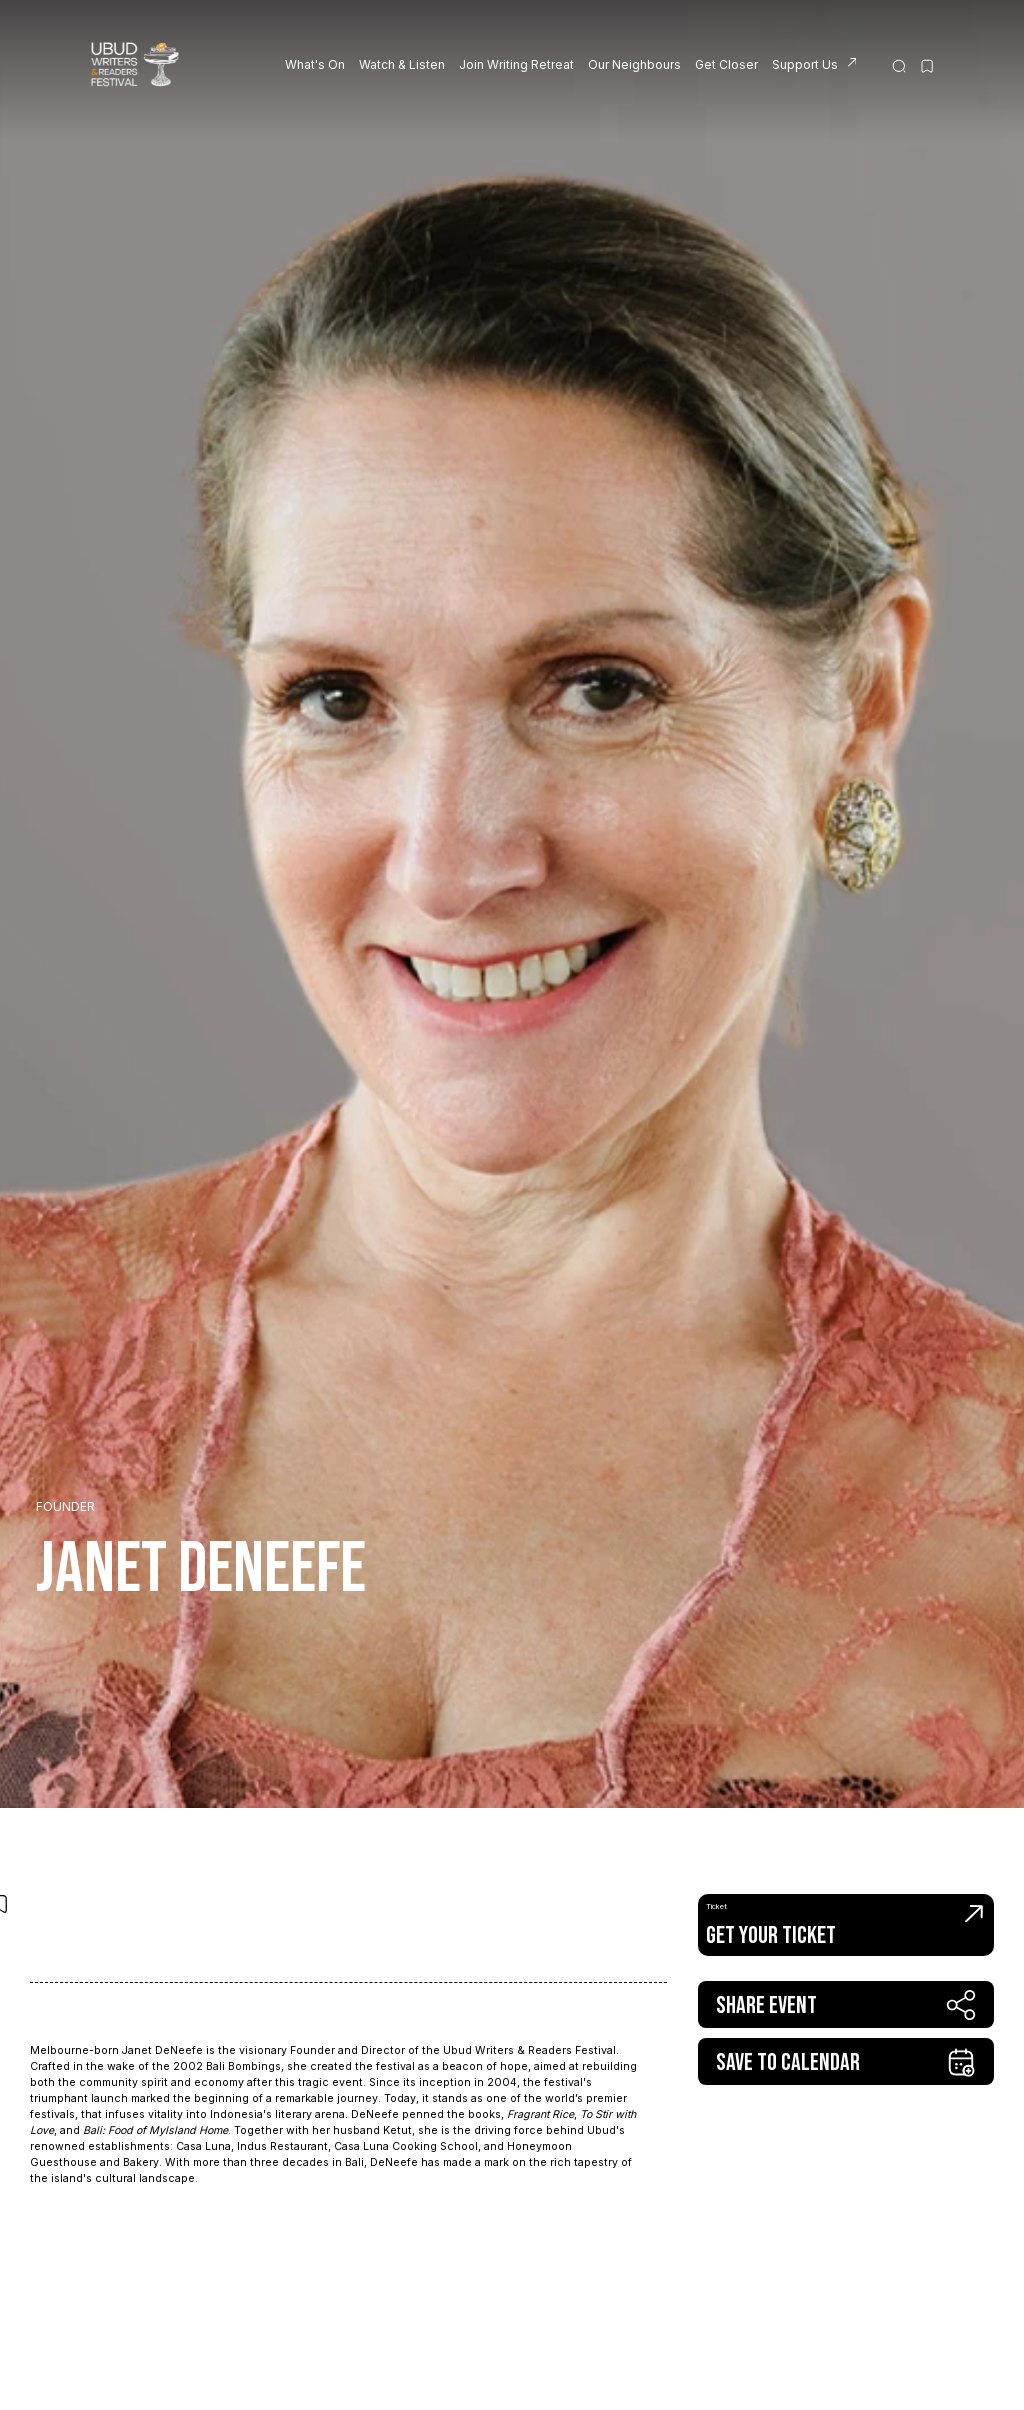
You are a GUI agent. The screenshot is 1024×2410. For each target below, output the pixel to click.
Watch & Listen (402, 64)
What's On (315, 64)
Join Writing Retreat (516, 64)
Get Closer (726, 64)
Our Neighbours (634, 64)
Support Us (805, 64)
